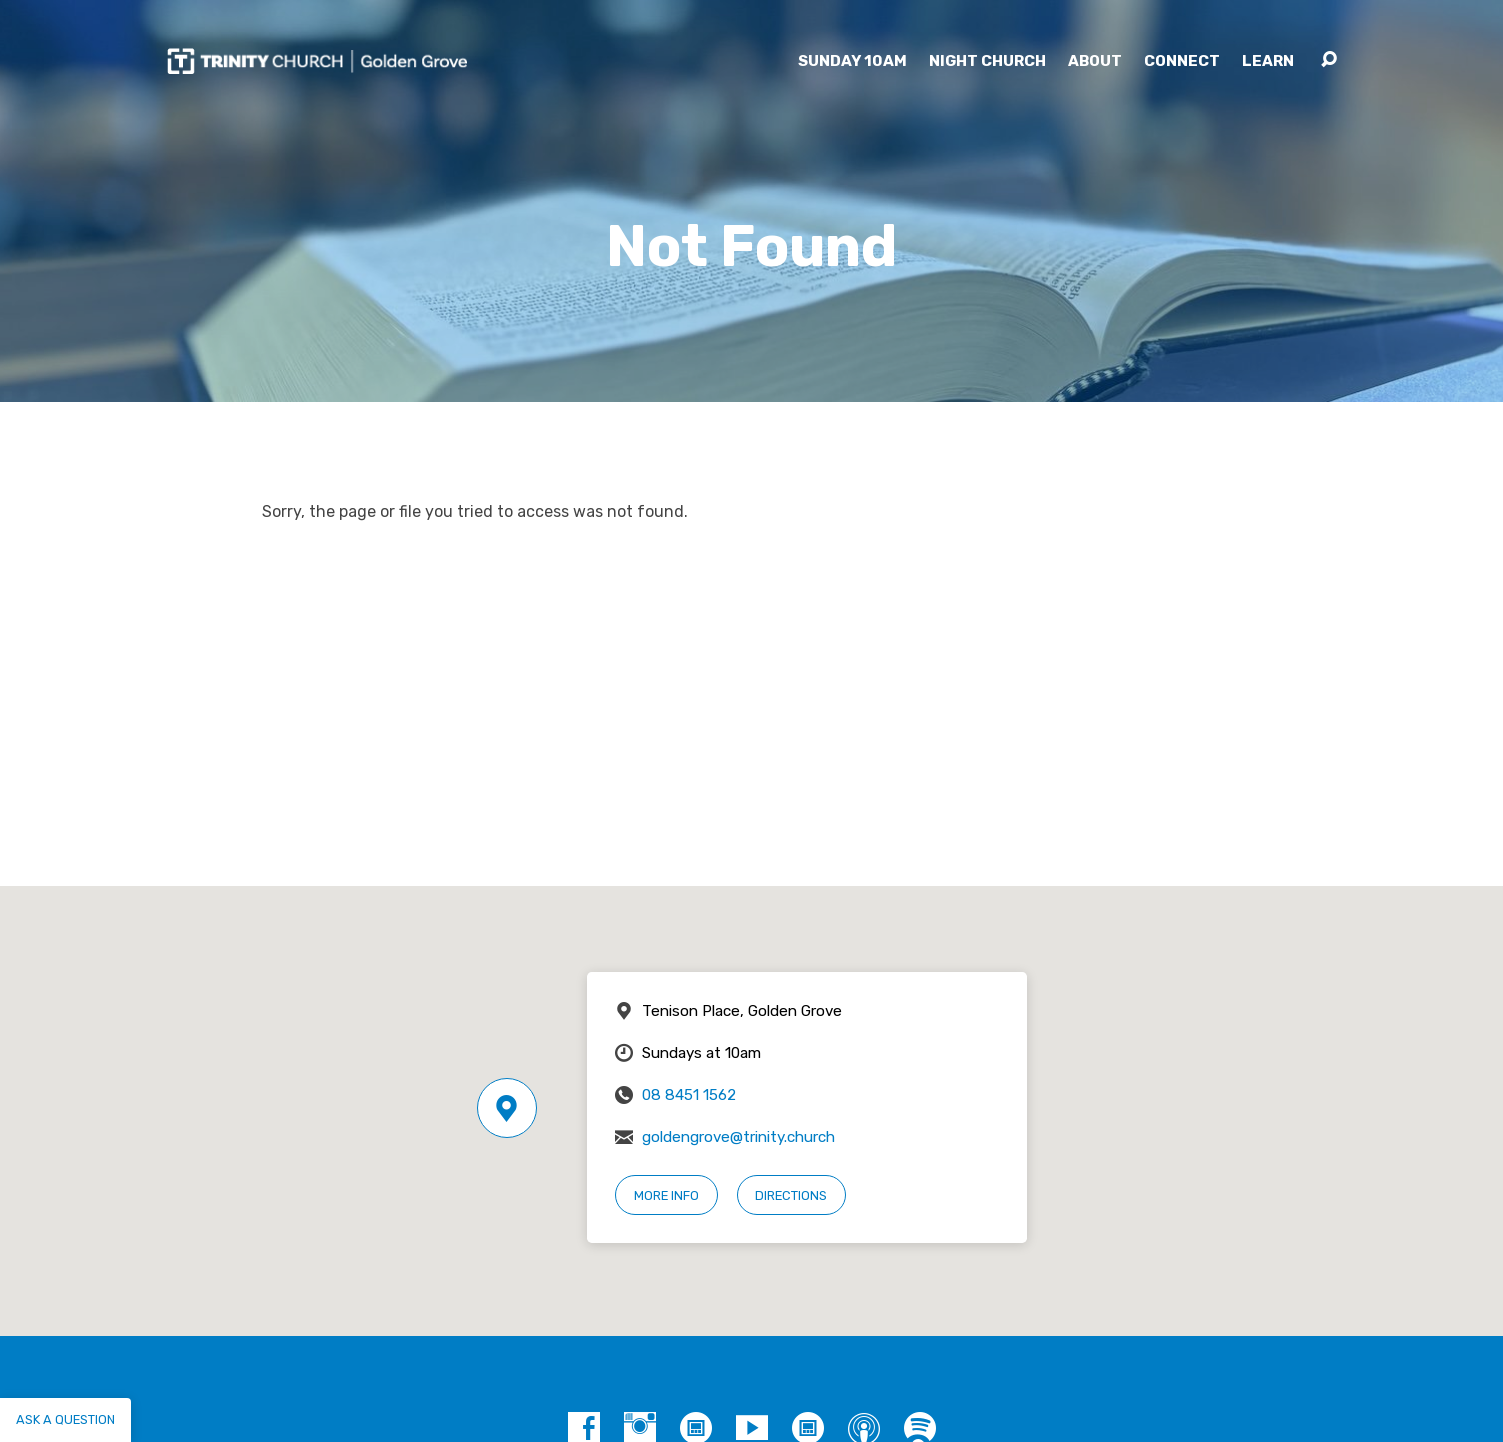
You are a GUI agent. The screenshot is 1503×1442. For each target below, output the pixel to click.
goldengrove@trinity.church (738, 1137)
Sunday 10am (852, 61)
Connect (1182, 61)
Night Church (987, 61)
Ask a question (65, 1419)
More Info (666, 1195)
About (1095, 61)
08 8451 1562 (689, 1095)
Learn (1268, 61)
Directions (791, 1195)
